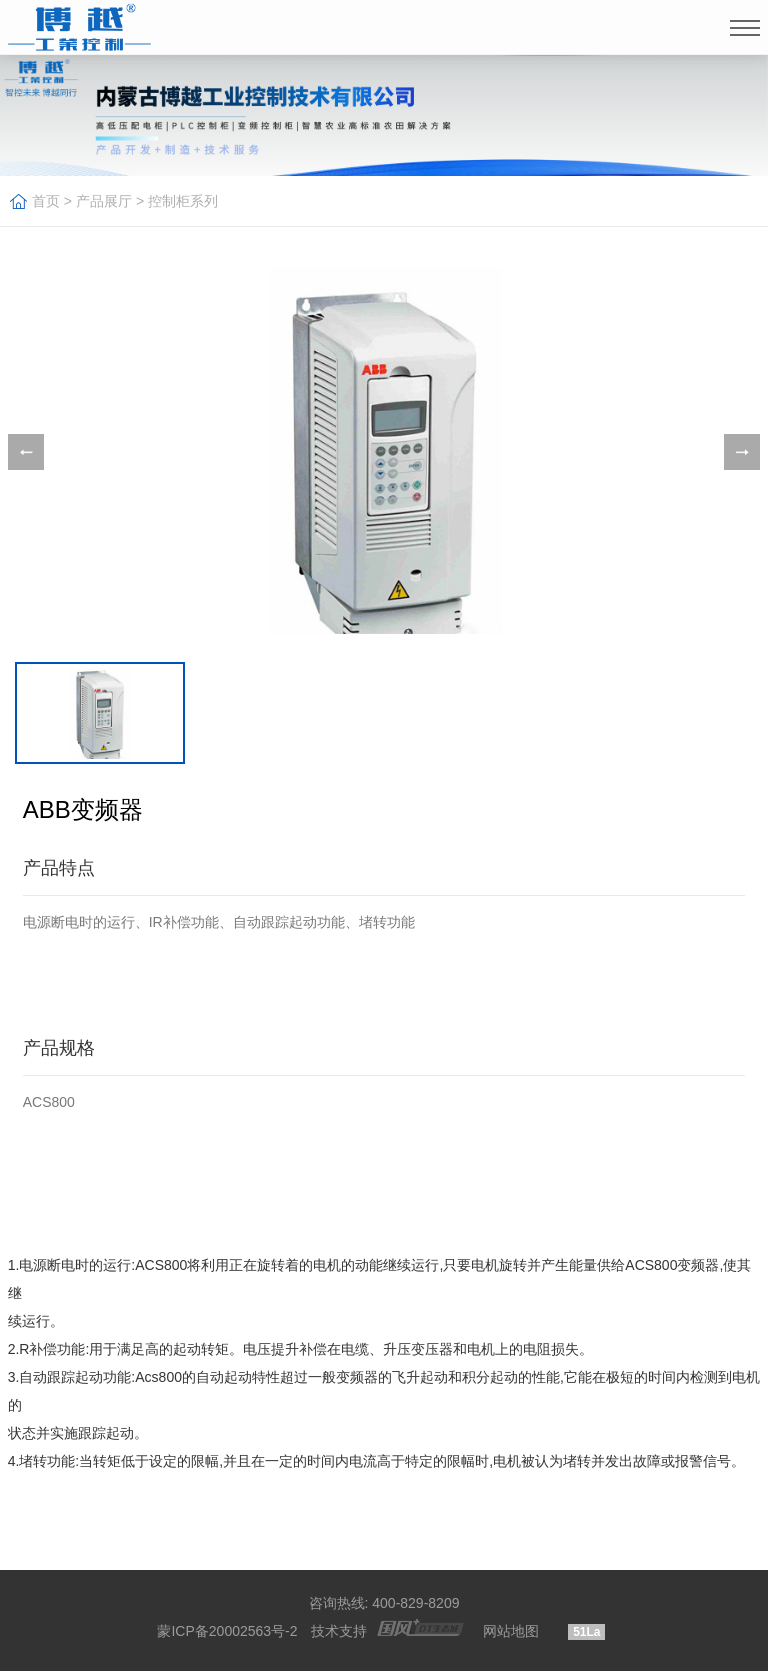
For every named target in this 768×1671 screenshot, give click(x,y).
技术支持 (339, 1631)
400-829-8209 (415, 1603)
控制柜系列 (183, 201)
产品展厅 (104, 201)
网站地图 (511, 1631)
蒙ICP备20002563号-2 (227, 1631)
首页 (46, 201)
